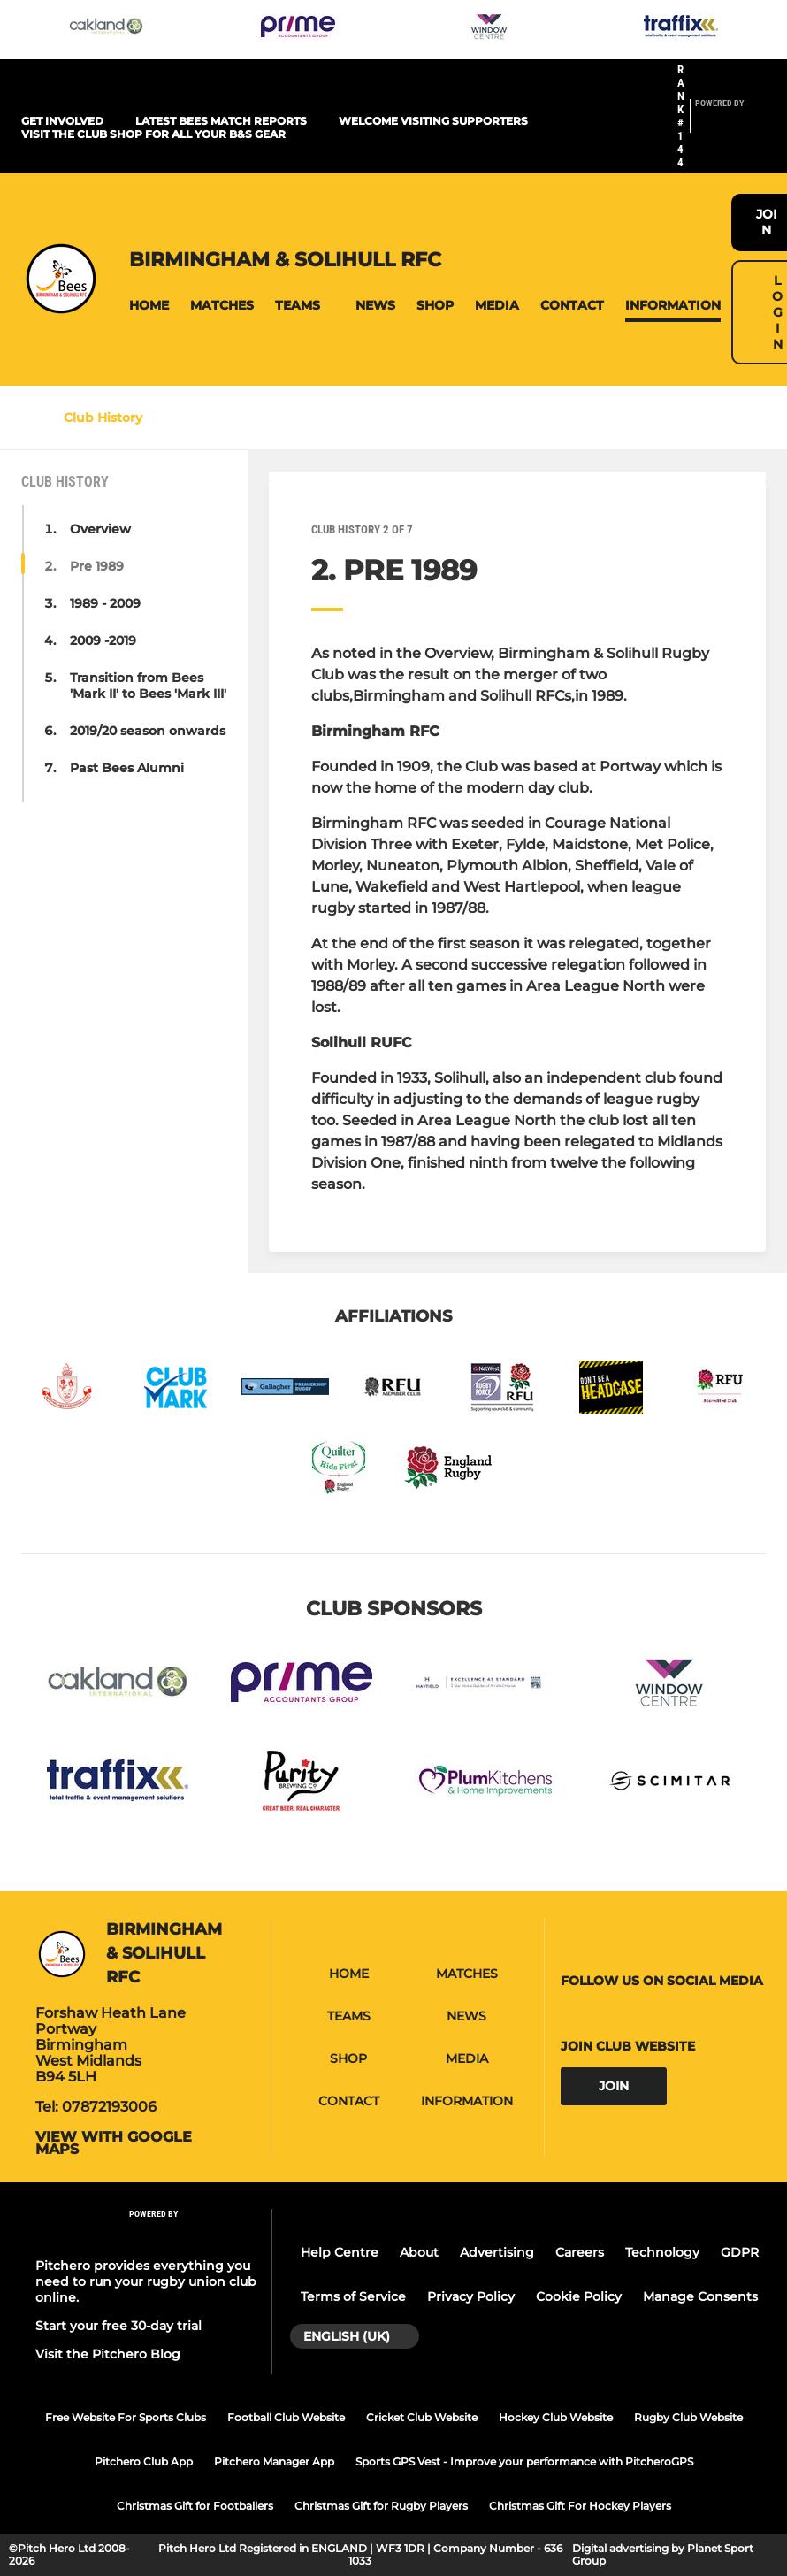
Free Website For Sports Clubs (125, 2417)
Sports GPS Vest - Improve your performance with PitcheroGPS (524, 2461)
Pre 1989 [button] (97, 566)
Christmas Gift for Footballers (195, 2505)
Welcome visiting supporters (433, 120)
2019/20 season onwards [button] (147, 731)
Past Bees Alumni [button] (127, 768)
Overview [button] (100, 529)
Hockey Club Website (556, 2417)
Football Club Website (286, 2417)
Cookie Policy (579, 2296)
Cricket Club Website (422, 2417)
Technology (662, 2252)
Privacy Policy (471, 2296)
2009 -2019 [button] (103, 640)
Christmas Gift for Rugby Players (381, 2505)
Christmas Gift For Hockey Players (580, 2505)
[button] (149, 305)
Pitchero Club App (144, 2461)
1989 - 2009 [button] (105, 603)
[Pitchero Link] (730, 123)
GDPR (740, 2252)
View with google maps (113, 2143)
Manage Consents (700, 2296)
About (419, 2252)
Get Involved (62, 120)
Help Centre (339, 2252)
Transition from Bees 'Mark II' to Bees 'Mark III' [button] (148, 686)
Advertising (497, 2252)
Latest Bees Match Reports (221, 120)
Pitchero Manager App (274, 2461)
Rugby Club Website (688, 2417)
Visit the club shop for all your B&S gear (153, 134)
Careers (579, 2252)
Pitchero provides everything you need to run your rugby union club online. (145, 2281)
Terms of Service (353, 2296)
